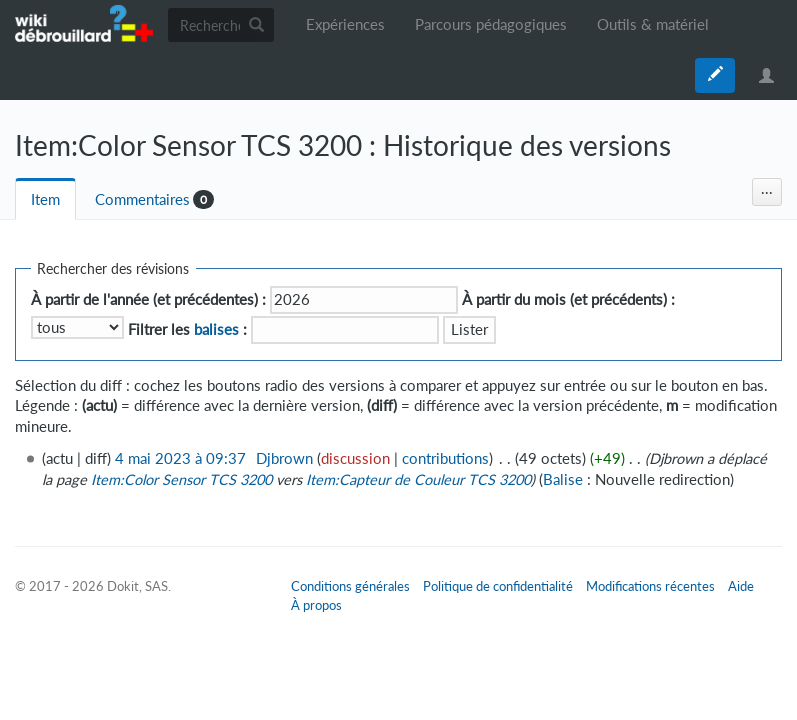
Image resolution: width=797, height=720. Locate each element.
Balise (563, 479)
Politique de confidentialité (498, 586)
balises (216, 329)
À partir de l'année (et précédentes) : (148, 299)
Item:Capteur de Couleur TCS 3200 (418, 479)
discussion (355, 458)
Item (45, 199)
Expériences (345, 24)
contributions (445, 458)
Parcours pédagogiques (491, 24)
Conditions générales (350, 586)
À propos (316, 605)
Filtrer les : (187, 329)
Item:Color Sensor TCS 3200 (181, 479)
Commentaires (142, 199)
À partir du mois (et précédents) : (568, 299)
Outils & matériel (653, 24)
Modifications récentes (650, 586)
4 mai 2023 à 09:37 (180, 458)
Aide (741, 586)
